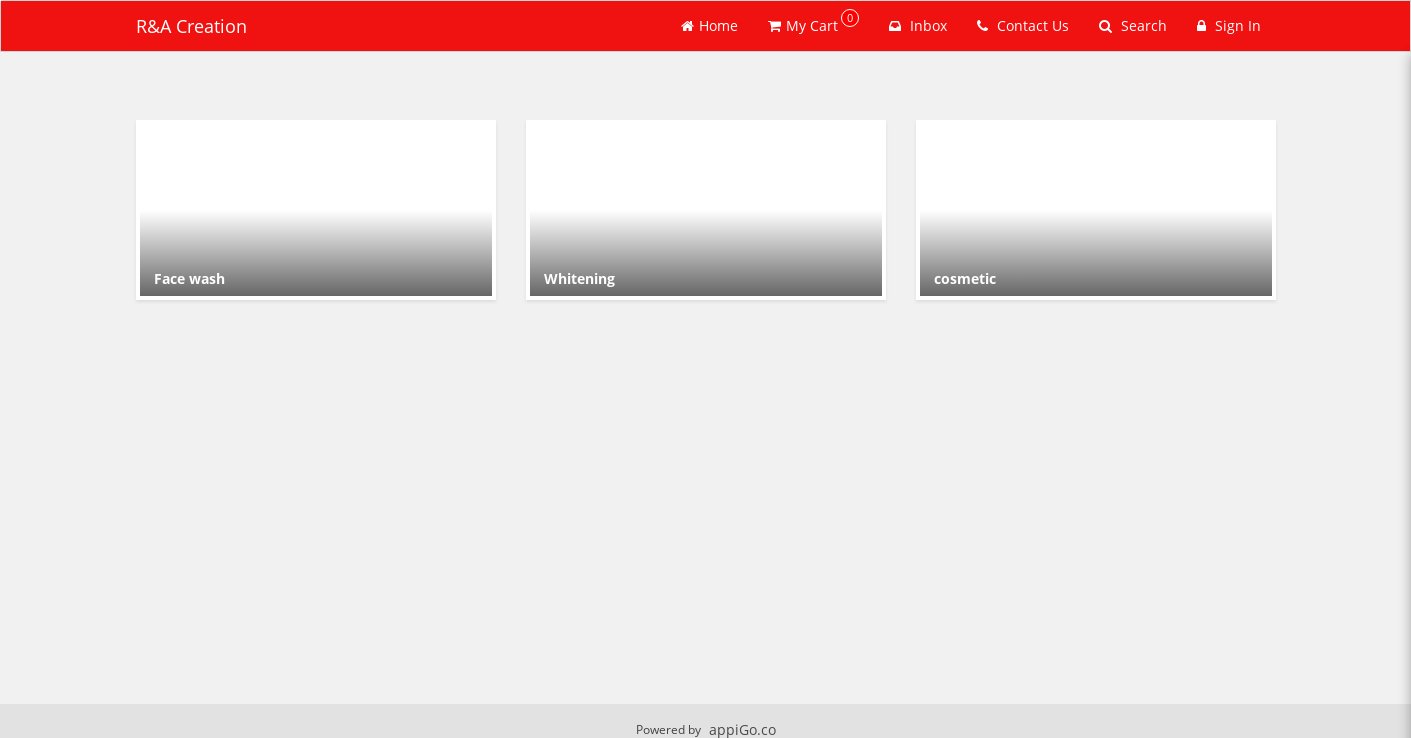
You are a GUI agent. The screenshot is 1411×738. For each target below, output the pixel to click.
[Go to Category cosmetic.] (1096, 210)
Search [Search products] (1133, 25)
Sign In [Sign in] (1229, 25)
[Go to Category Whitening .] (706, 210)
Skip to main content (0, 0)
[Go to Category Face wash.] (316, 210)
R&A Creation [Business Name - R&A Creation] (191, 26)
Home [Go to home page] (709, 25)
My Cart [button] (813, 22)
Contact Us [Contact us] (1023, 25)
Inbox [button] (918, 25)
